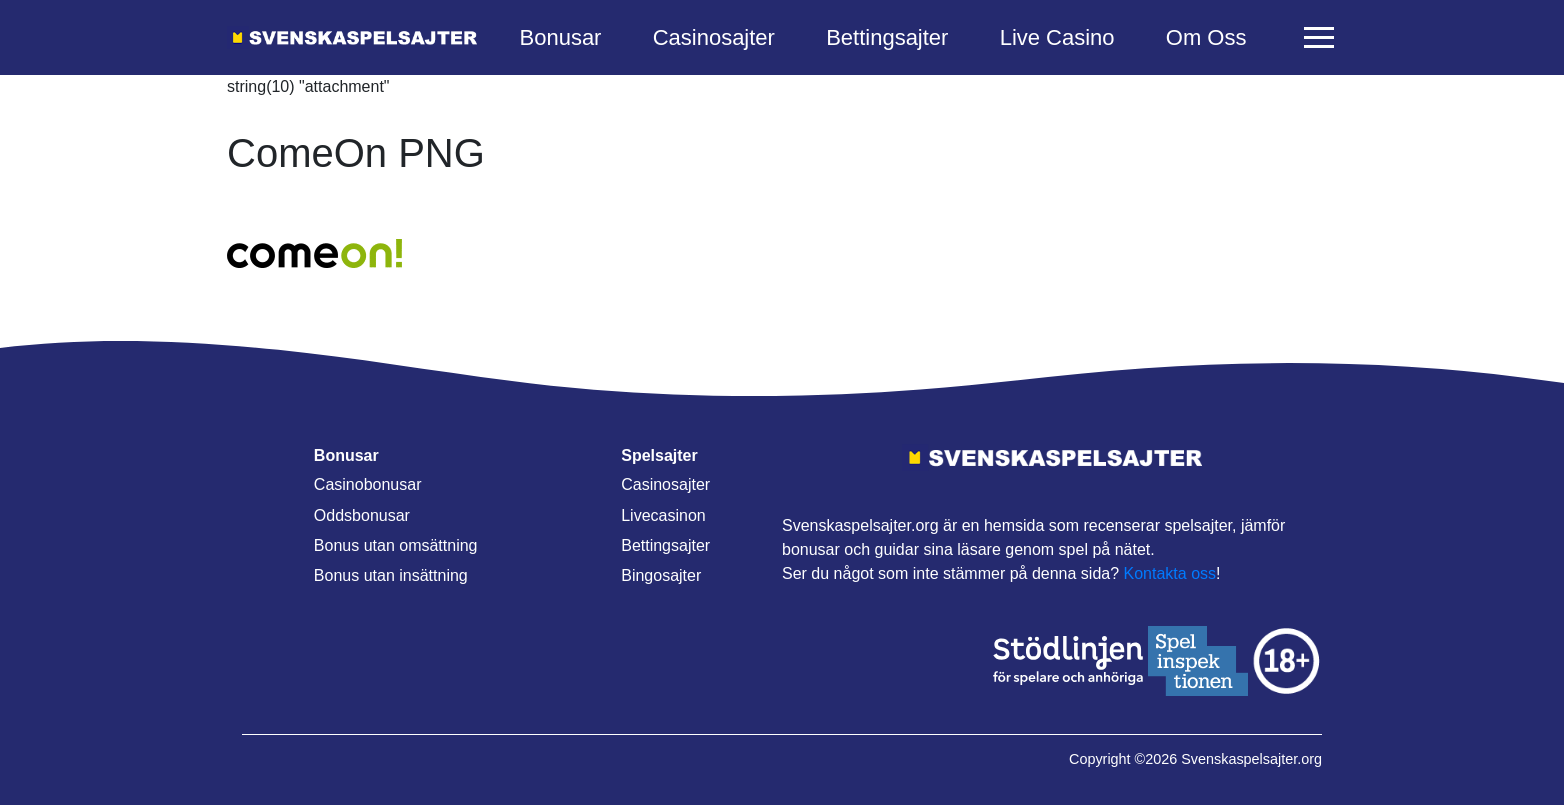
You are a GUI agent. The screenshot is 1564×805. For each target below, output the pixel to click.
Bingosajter (661, 575)
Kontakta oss (1170, 573)
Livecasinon (663, 515)
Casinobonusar (368, 484)
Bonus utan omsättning (396, 545)
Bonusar (561, 37)
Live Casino (1057, 37)
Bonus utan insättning (391, 575)
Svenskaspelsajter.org (1251, 759)
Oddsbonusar (362, 515)
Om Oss (1206, 37)
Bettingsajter (887, 37)
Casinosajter (714, 37)
